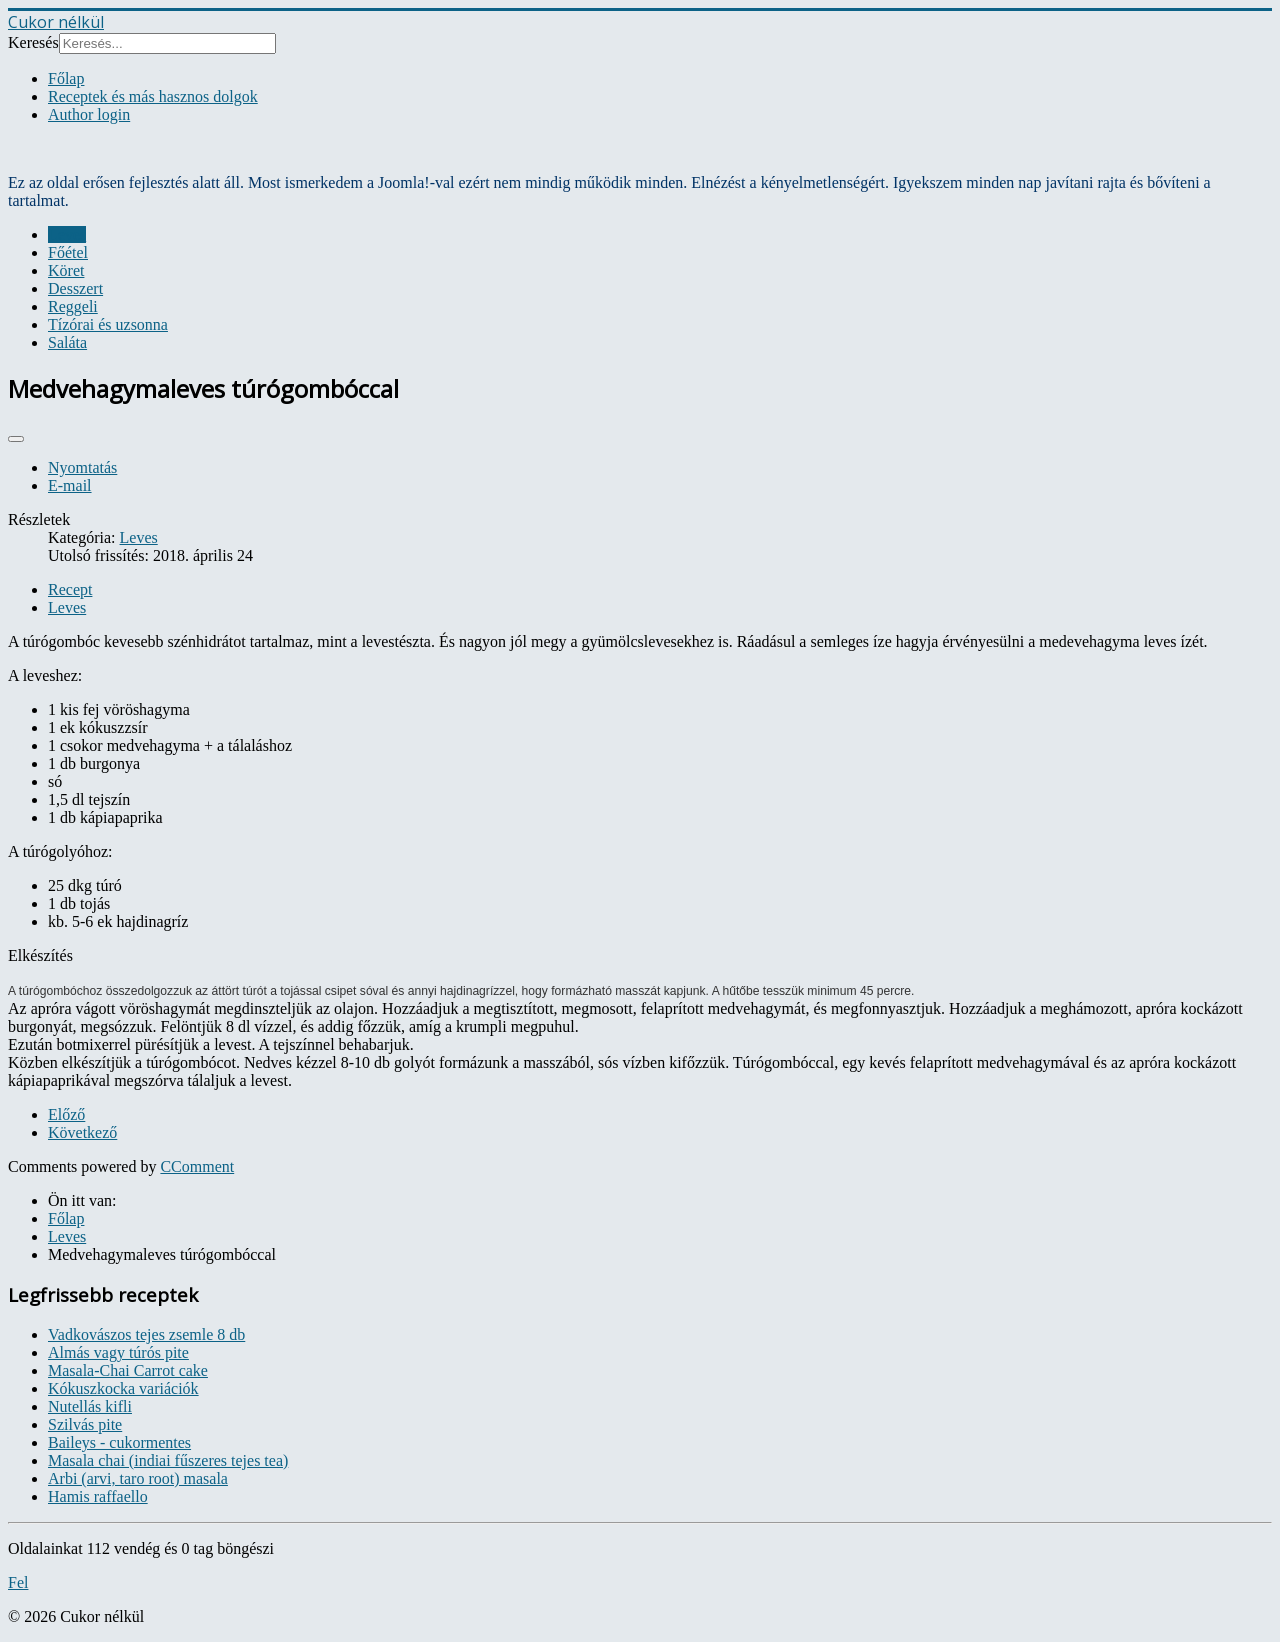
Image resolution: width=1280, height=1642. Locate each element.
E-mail (70, 485)
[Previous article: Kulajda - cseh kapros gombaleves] (66, 1114)
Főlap (66, 78)
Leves (67, 234)
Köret (66, 270)
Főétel (68, 252)
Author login (89, 114)
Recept (70, 589)
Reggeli (73, 306)
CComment (197, 1166)
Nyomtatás (82, 467)
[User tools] (16, 439)
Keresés (33, 42)
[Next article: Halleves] (82, 1132)
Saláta (67, 342)
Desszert (75, 288)
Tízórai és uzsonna (108, 324)
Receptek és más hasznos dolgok (153, 96)
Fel (18, 1582)
